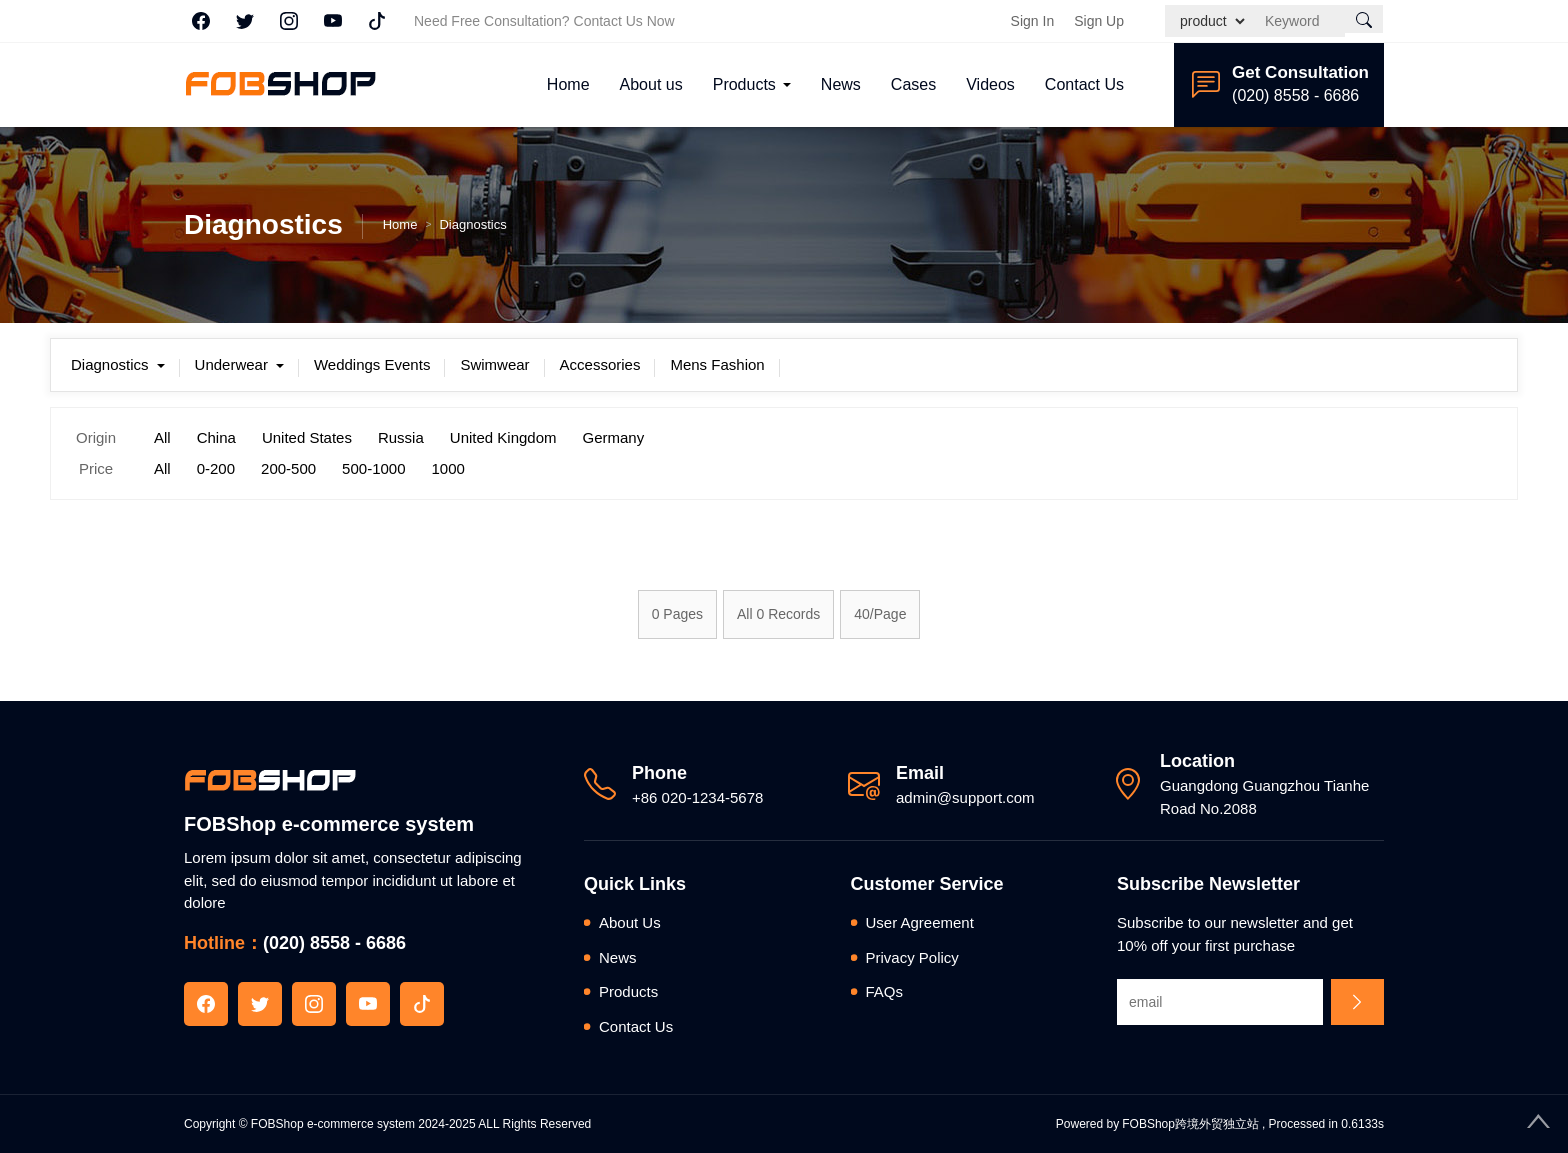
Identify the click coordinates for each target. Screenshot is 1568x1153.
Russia (401, 437)
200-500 (288, 468)
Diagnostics (472, 224)
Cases (913, 84)
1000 (448, 468)
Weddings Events (372, 364)
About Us (630, 922)
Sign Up (1099, 21)
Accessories (600, 364)
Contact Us (1084, 84)
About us (651, 84)
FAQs (885, 991)
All (162, 437)
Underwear (239, 364)
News (841, 84)
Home (568, 84)
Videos (990, 84)
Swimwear (494, 364)
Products (744, 84)
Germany (614, 437)
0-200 (216, 468)
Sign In (1033, 21)
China (216, 437)
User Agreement (920, 922)
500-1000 (373, 468)
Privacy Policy (912, 957)
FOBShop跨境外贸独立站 (1190, 1124)
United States (307, 437)
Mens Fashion (717, 364)
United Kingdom (503, 437)
